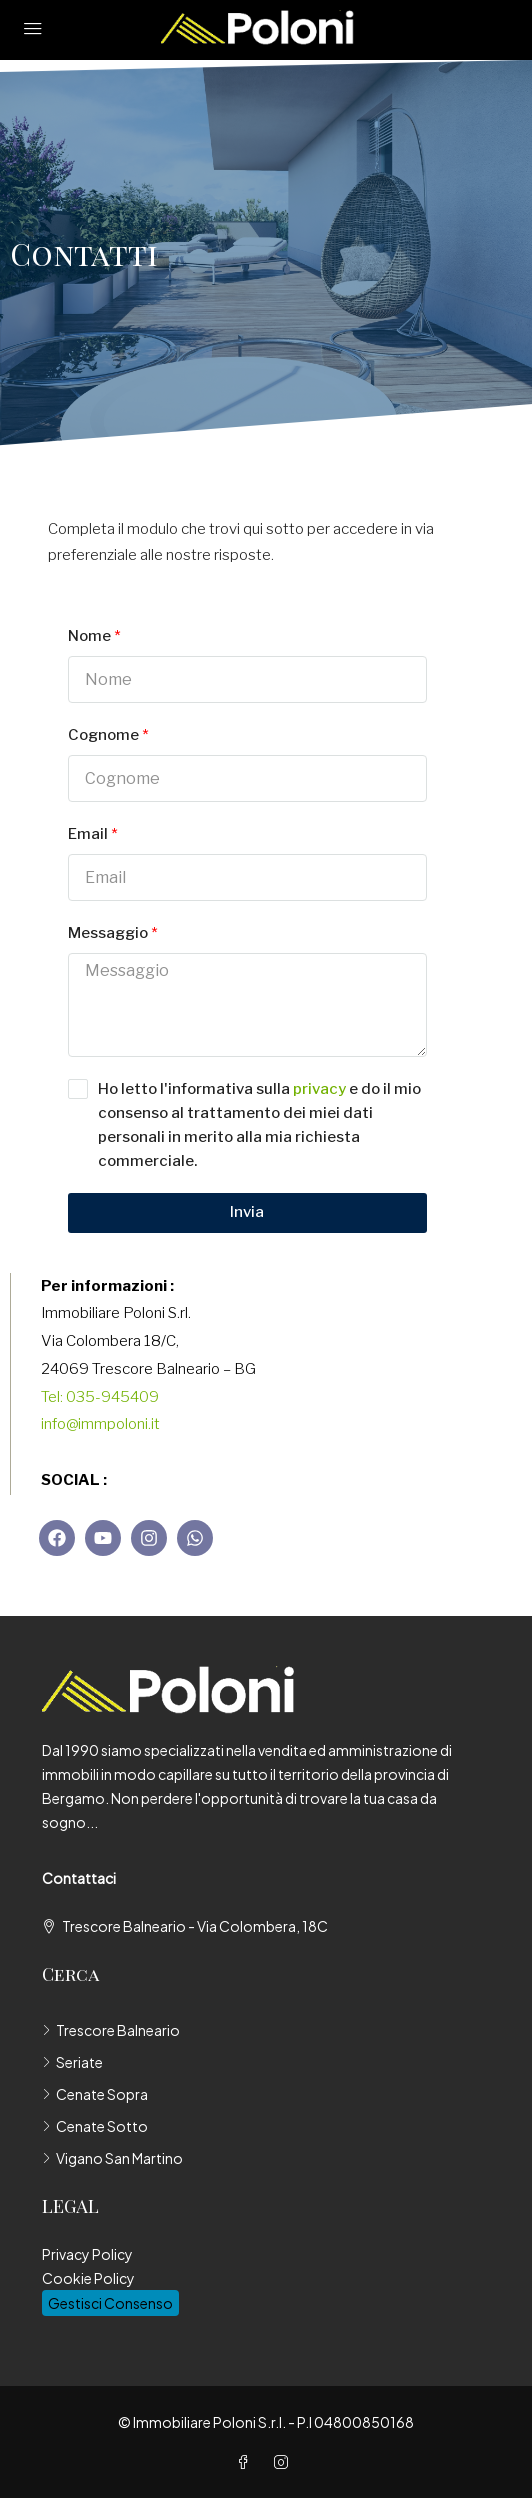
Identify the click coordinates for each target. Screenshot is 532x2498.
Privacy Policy (87, 2254)
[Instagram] (285, 2462)
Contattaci (79, 1878)
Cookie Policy (88, 2278)
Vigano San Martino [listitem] (112, 2158)
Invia (247, 1212)
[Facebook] (247, 2462)
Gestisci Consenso (110, 2303)
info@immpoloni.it (100, 1424)
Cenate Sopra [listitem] (95, 2094)
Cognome (103, 735)
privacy (319, 1089)
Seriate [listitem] (72, 2062)
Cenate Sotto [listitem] (95, 2126)
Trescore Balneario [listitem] (111, 2030)
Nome (89, 636)
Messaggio (108, 933)
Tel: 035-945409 (100, 1397)
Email (88, 834)
